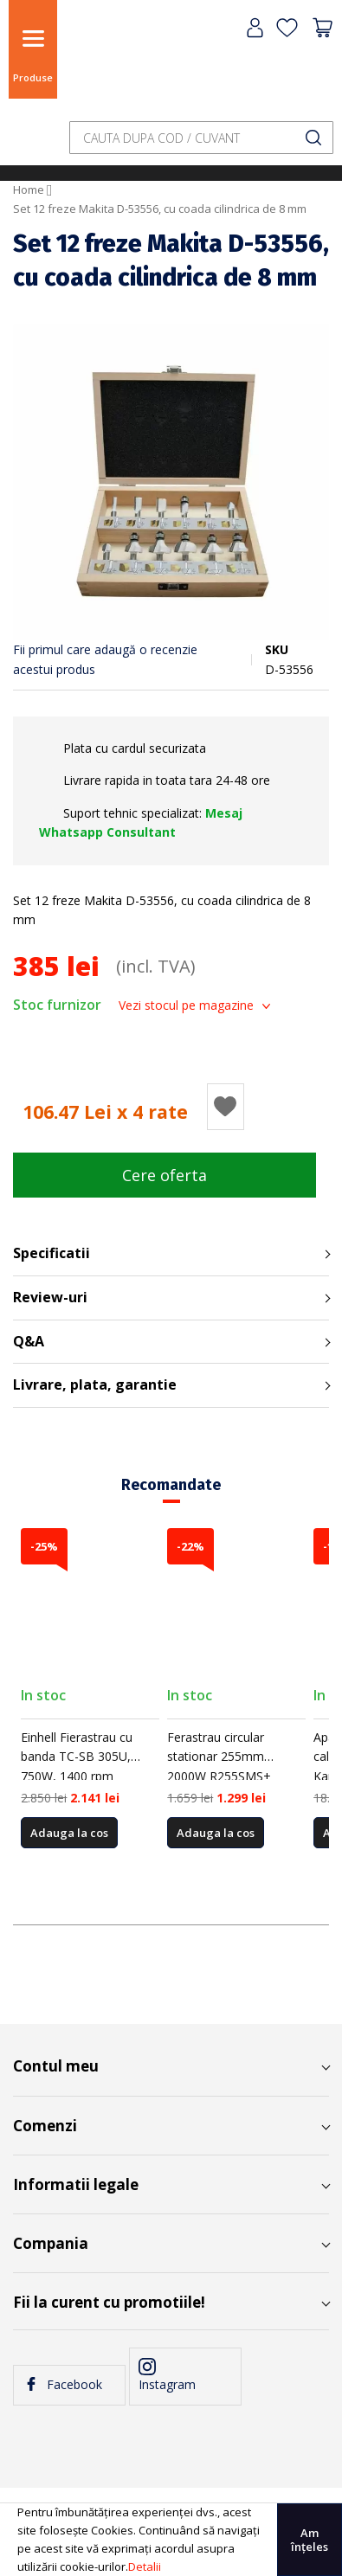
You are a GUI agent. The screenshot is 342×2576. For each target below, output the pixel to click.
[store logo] (108, 62)
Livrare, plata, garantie (95, 1384)
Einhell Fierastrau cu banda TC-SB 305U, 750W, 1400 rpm (76, 1756)
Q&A (28, 1341)
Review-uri (50, 1297)
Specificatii (51, 1252)
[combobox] (201, 137)
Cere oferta (164, 1175)
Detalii (144, 2566)
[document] (171, 2539)
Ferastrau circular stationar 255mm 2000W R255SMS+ (219, 1756)
